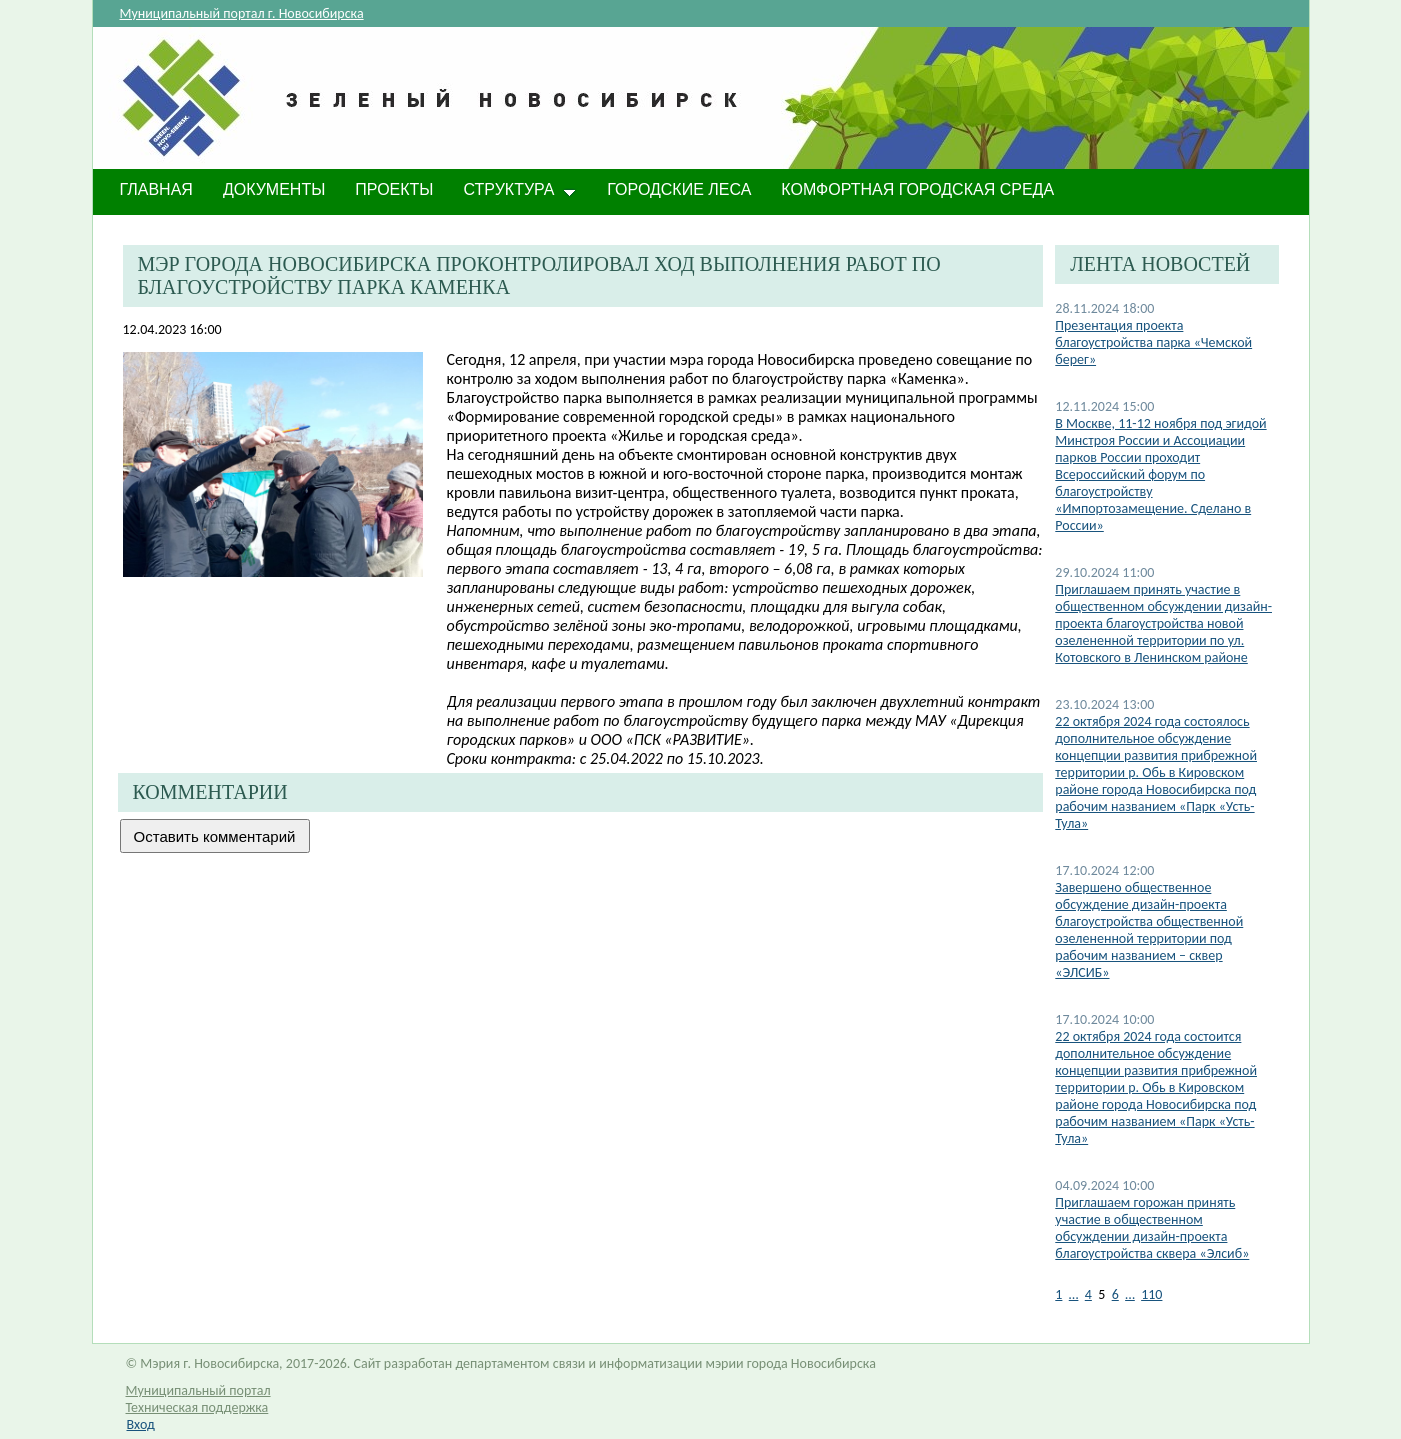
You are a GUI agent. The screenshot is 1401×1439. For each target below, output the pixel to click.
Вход (141, 1424)
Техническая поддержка (197, 1407)
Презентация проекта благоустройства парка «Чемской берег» (1153, 342)
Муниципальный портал (198, 1390)
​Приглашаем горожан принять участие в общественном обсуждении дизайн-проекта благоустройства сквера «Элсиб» (1152, 1228)
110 (1151, 1294)
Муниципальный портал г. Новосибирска (242, 13)
